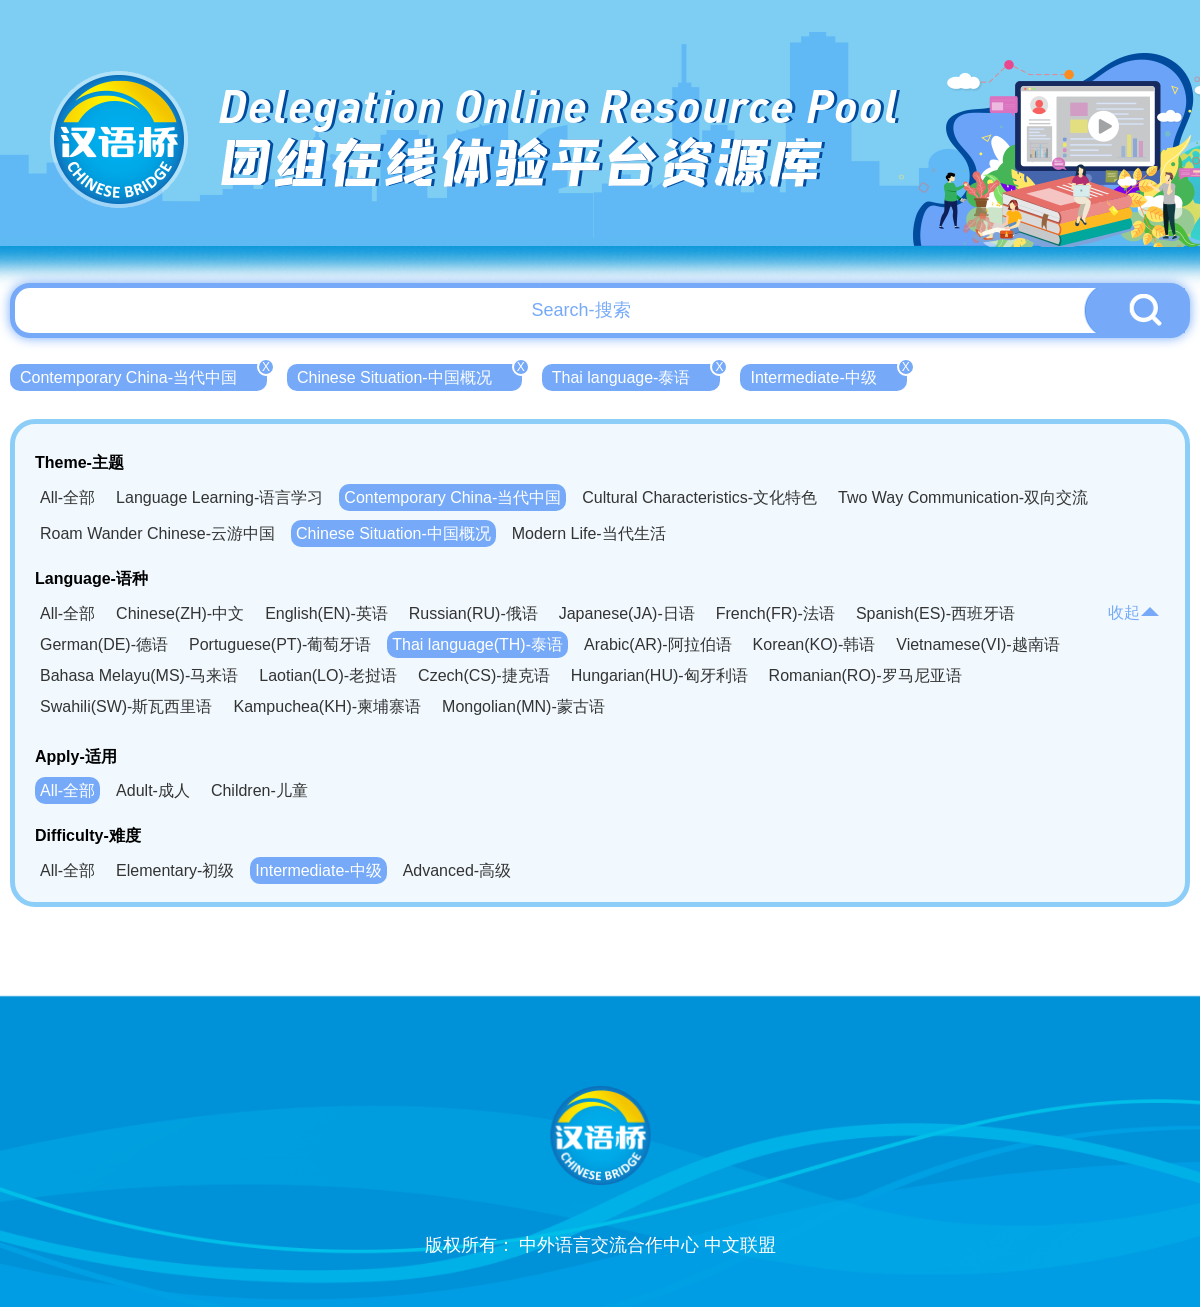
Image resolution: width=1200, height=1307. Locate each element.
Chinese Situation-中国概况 (409, 375)
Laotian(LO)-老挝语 (328, 675)
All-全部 (67, 497)
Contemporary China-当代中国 (143, 375)
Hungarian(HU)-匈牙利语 (659, 675)
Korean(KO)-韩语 (814, 644)
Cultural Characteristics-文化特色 (699, 497)
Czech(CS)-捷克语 (484, 675)
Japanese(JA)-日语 (627, 613)
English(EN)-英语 (326, 613)
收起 (1134, 612)
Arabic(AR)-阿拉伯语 (658, 644)
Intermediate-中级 (828, 375)
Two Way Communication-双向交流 (963, 497)
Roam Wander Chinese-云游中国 (157, 533)
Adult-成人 (153, 790)
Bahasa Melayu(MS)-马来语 (139, 675)
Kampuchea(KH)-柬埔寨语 (327, 706)
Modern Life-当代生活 (589, 533)
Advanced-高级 (457, 870)
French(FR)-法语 (775, 613)
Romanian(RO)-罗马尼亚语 (865, 675)
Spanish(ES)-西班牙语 (935, 613)
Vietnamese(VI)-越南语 (977, 644)
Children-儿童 (259, 790)
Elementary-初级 (175, 870)
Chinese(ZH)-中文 (180, 613)
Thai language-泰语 (636, 375)
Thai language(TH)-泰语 (477, 644)
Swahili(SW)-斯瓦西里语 (126, 706)
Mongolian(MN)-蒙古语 (523, 706)
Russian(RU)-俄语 (473, 613)
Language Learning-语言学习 (219, 497)
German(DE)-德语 (104, 644)
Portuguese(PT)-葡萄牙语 (280, 644)
